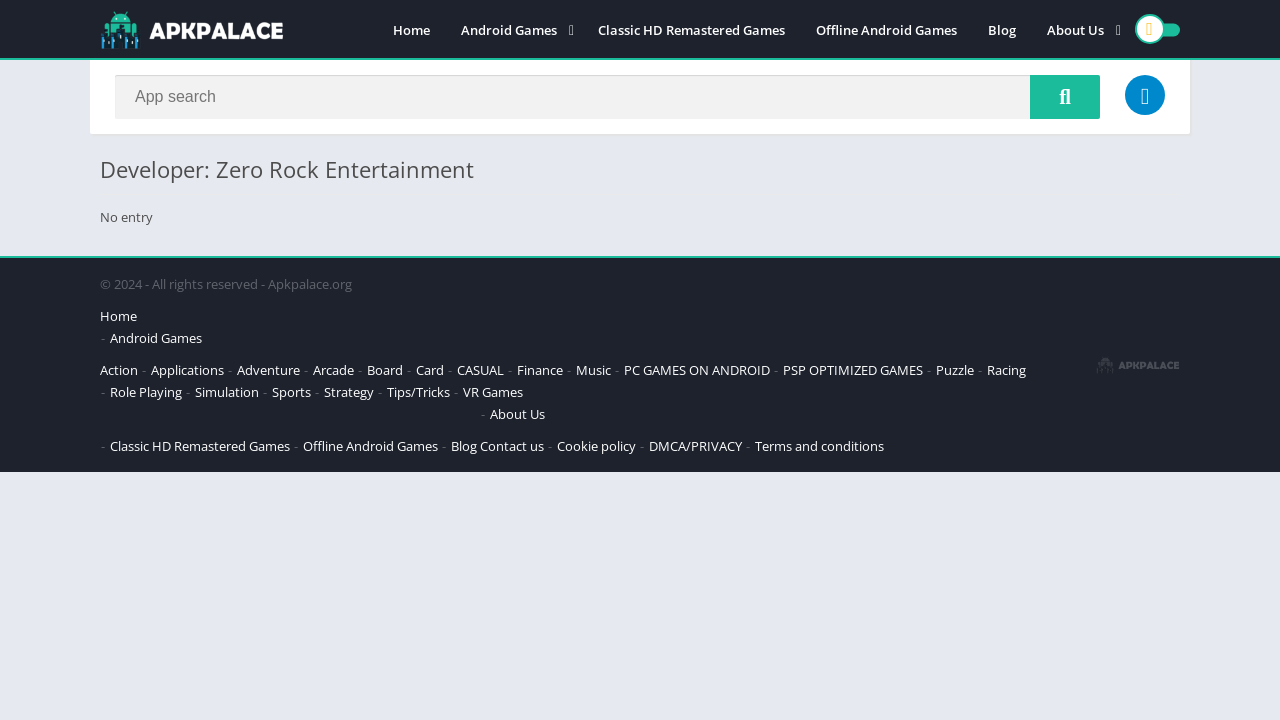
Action (119, 370)
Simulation (227, 392)
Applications (187, 370)
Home (411, 30)
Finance (540, 370)
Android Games (509, 30)
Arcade (333, 370)
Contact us (512, 446)
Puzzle (955, 370)
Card (430, 370)
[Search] (607, 97)
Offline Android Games (886, 30)
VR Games (493, 392)
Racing (1006, 370)
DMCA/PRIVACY (695, 446)
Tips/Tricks (418, 392)
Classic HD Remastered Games (691, 30)
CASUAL (480, 370)
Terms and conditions (819, 446)
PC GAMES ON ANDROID (697, 370)
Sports (291, 392)
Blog (1002, 30)
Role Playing (146, 392)
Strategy (349, 392)
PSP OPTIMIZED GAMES (853, 370)
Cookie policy (596, 446)
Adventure (268, 370)
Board (385, 370)
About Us (1075, 30)
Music (593, 370)
